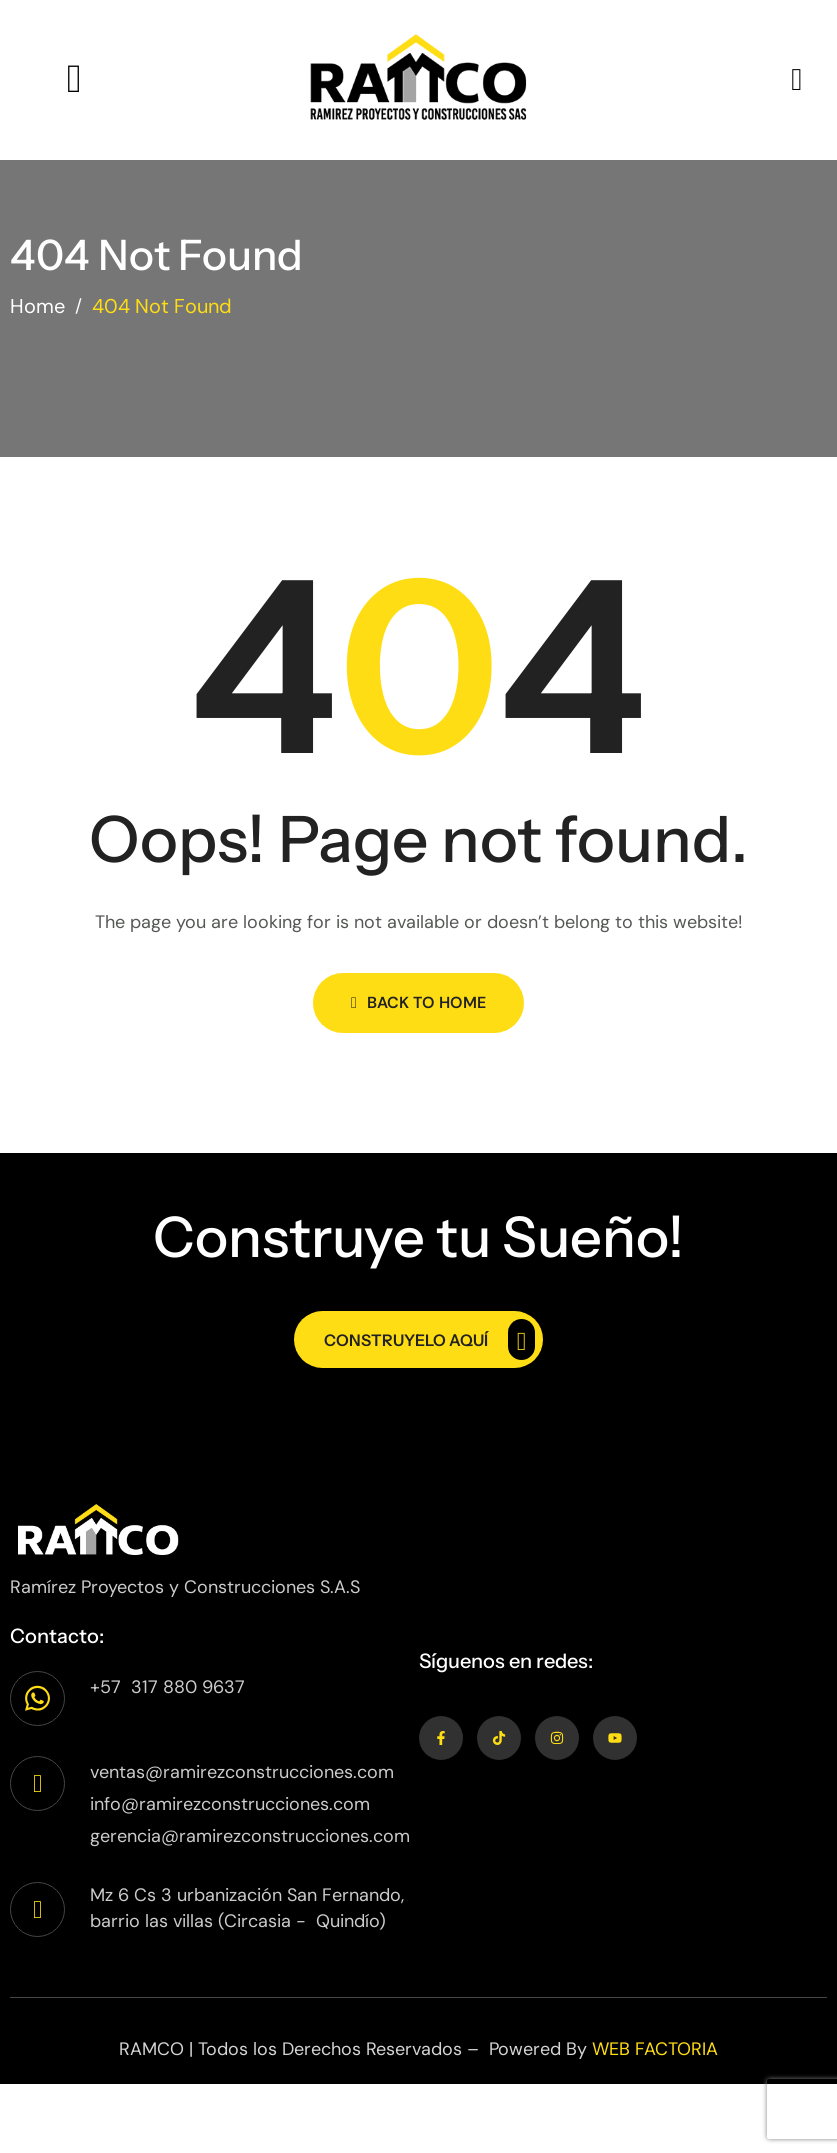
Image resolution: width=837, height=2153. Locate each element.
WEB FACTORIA (655, 2049)
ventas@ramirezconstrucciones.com (242, 1772)
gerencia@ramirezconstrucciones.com (250, 1836)
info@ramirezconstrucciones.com (230, 1804)
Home (37, 306)
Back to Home (418, 1002)
